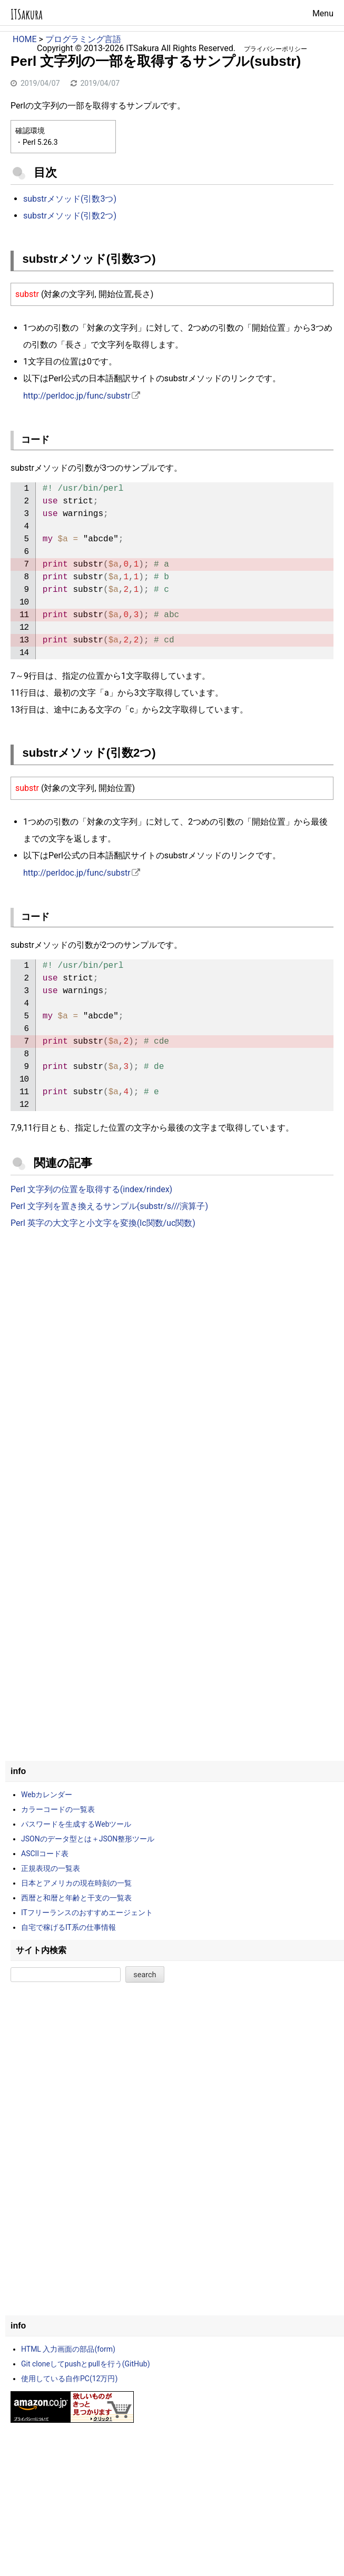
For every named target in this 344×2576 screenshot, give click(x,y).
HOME (24, 39)
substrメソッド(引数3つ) (69, 199)
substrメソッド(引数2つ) (69, 216)
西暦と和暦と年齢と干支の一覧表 (76, 1898)
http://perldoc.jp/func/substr (77, 396)
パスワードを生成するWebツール (76, 1824)
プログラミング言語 (83, 39)
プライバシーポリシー (275, 49)
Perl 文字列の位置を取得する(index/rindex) (91, 1189)
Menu (322, 13)
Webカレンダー (47, 1794)
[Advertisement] (172, 1324)
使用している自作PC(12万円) (69, 2378)
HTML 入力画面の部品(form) (68, 2349)
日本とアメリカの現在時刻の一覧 (76, 1883)
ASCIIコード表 (44, 1853)
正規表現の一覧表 (50, 1868)
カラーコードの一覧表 (58, 1809)
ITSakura (27, 14)
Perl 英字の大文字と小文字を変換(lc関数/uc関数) (103, 1223)
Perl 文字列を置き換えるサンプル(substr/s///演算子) (109, 1206)
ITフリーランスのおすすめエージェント (87, 1912)
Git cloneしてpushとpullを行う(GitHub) (85, 2364)
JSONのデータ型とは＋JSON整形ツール (87, 1839)
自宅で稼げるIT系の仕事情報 (68, 1927)
